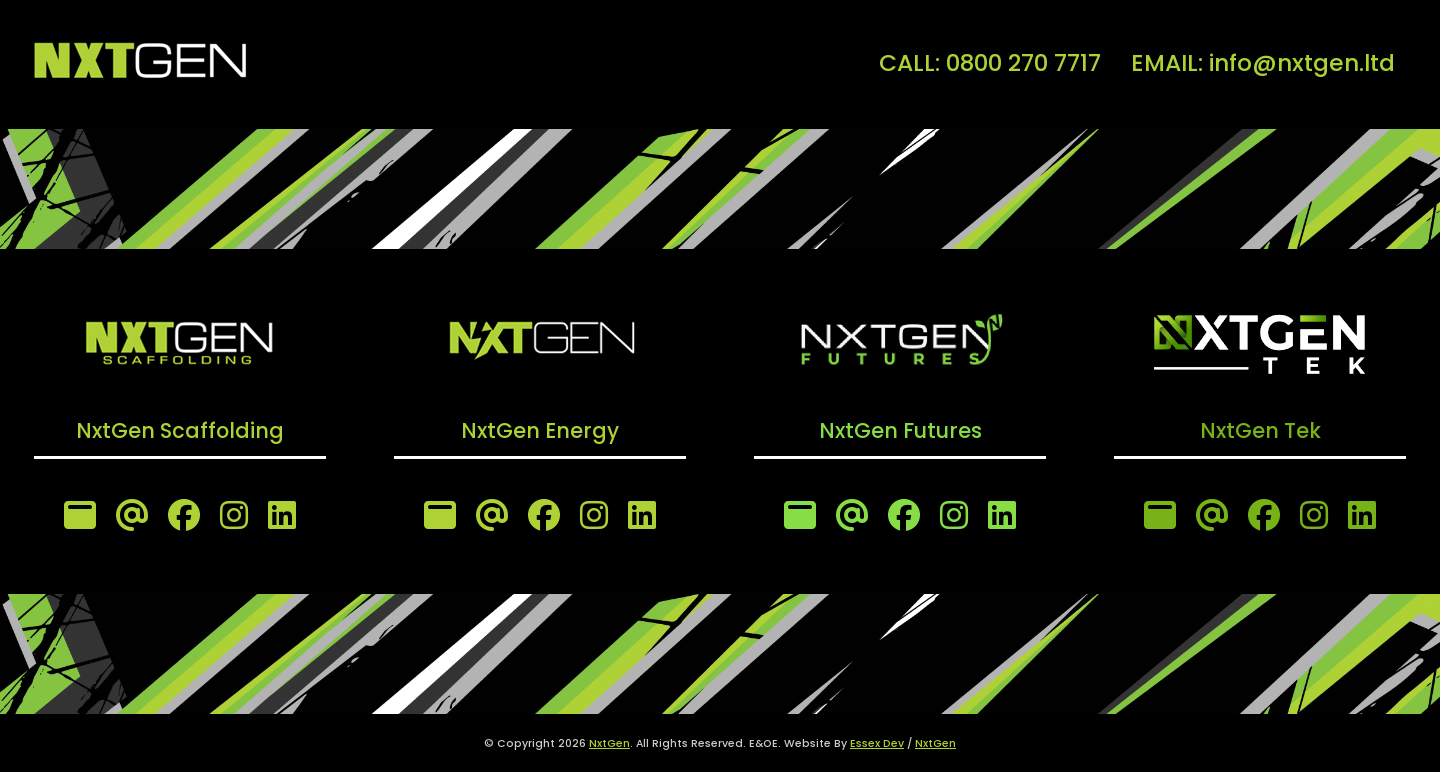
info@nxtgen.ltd (1302, 62)
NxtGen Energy (540, 430)
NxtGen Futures (900, 430)
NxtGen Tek (1260, 430)
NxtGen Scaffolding (180, 430)
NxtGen (609, 743)
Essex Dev (877, 743)
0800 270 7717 (1023, 62)
